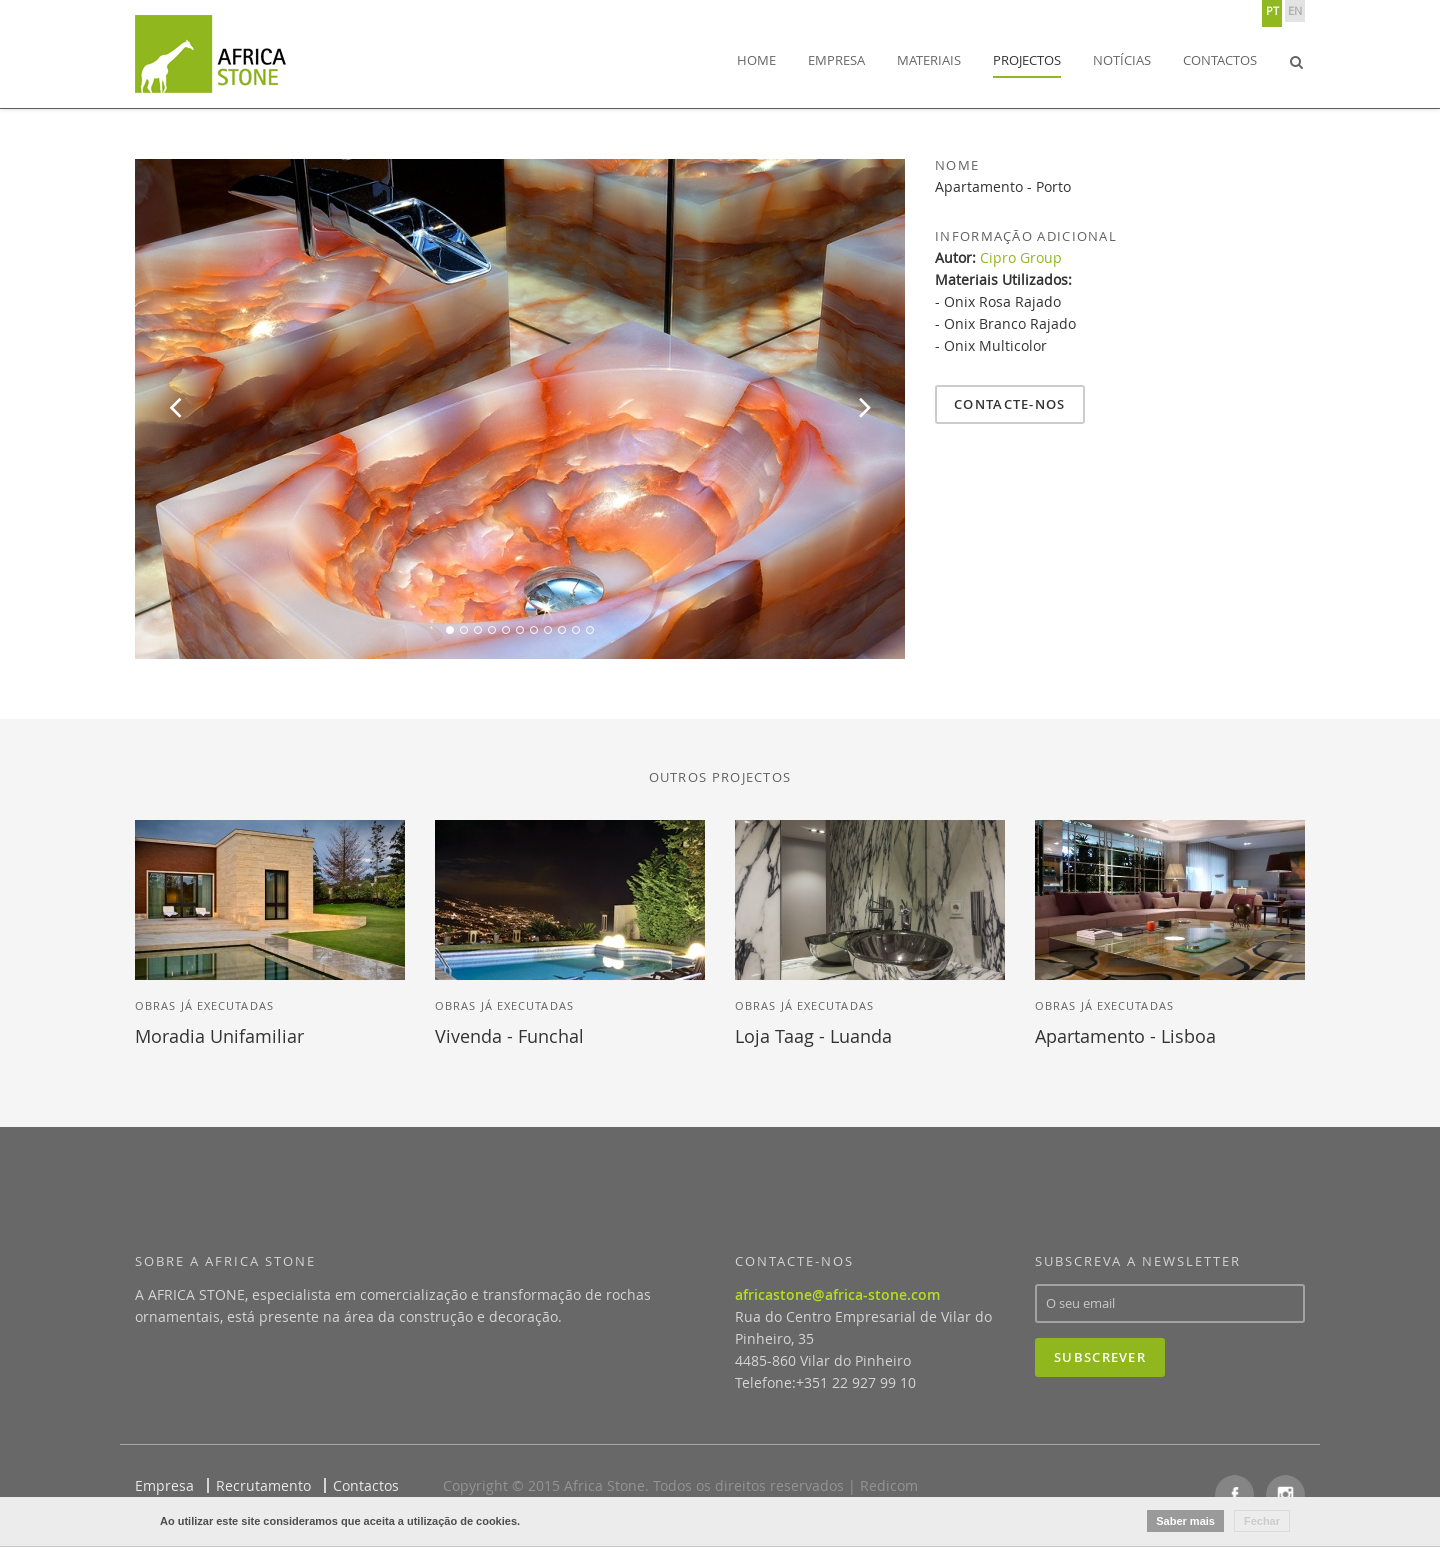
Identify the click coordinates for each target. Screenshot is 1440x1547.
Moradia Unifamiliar (219, 1036)
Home (756, 60)
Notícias (1122, 60)
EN (1295, 10)
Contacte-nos (1010, 404)
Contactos (1220, 60)
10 (576, 630)
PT (1272, 10)
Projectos (1027, 60)
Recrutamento (263, 1485)
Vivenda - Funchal (509, 1036)
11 (590, 630)
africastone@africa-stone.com (837, 1294)
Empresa (836, 60)
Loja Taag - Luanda (813, 1036)
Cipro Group (1021, 257)
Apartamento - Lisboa (1125, 1036)
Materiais (929, 60)
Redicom (889, 1485)
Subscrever (1100, 1357)
